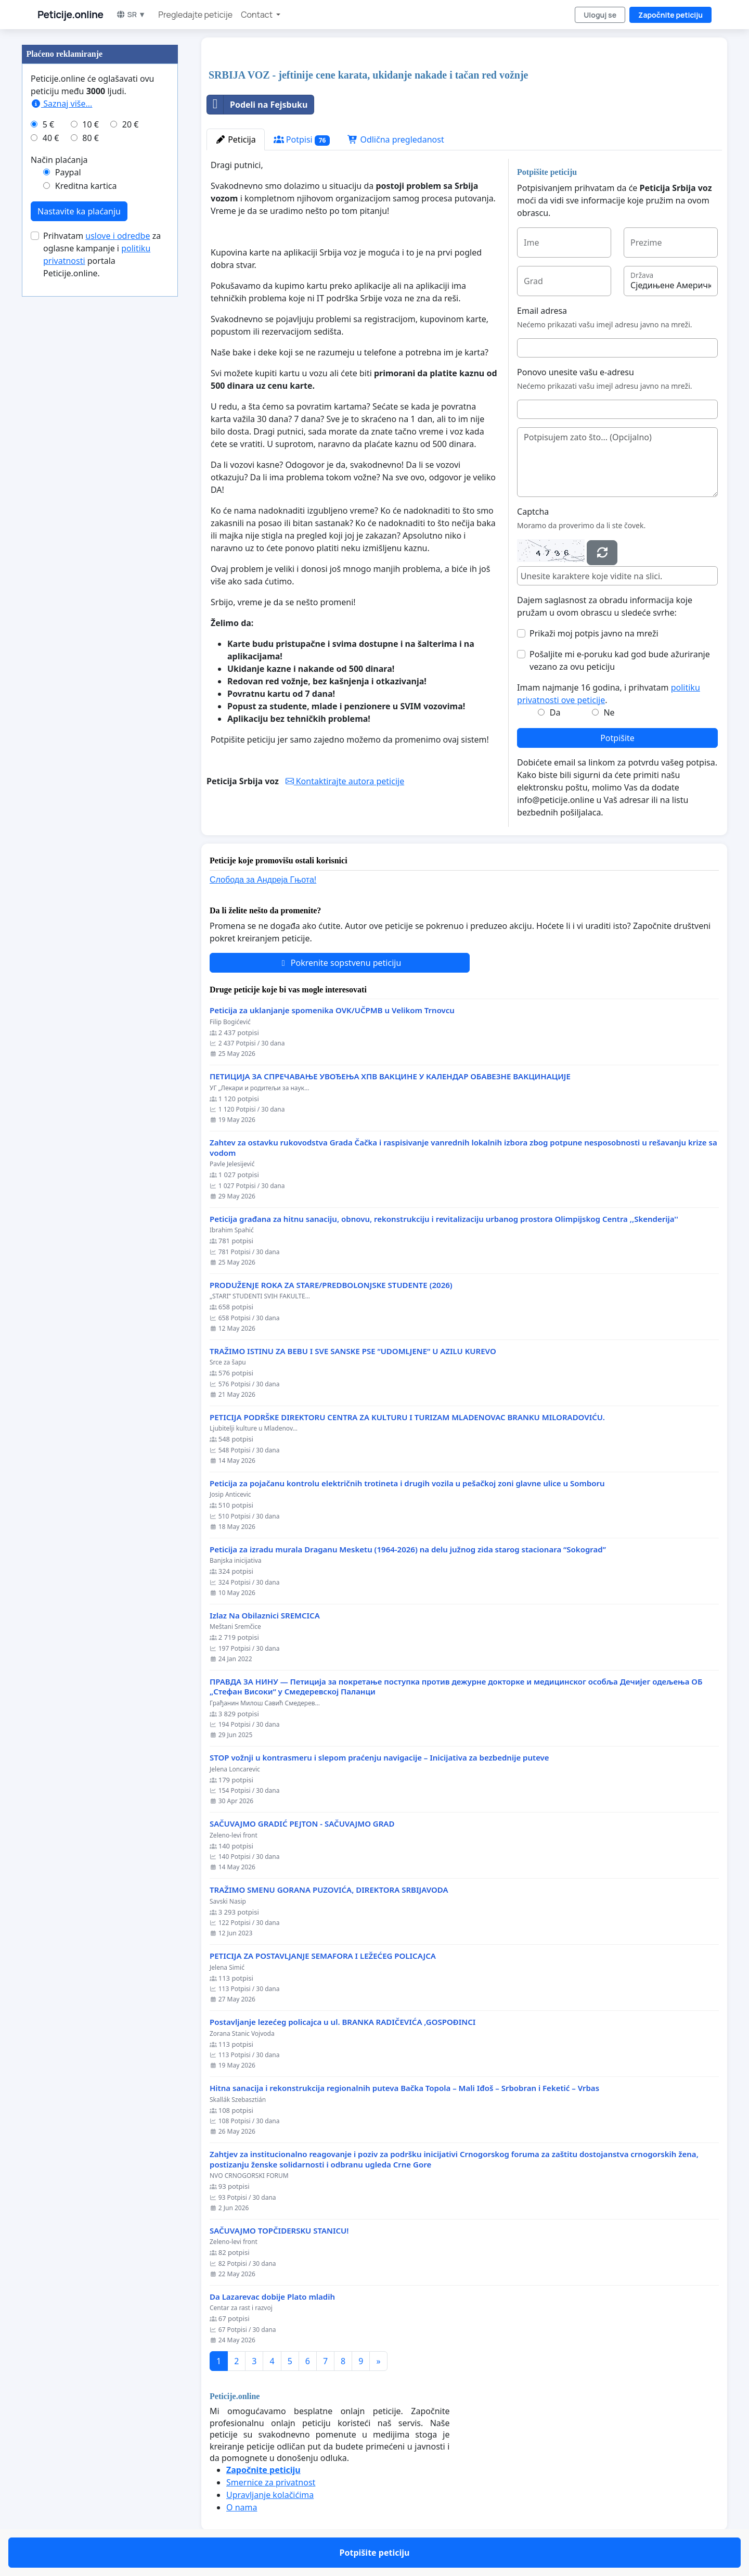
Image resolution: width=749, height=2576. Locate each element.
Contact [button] (257, 14)
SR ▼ (131, 14)
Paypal (68, 172)
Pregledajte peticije (195, 14)
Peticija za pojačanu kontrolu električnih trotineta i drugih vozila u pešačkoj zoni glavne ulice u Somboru (407, 1483)
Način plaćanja (59, 159)
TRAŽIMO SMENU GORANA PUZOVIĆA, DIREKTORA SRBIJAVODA (329, 1890)
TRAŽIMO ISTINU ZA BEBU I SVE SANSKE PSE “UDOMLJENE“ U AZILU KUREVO (353, 1351)
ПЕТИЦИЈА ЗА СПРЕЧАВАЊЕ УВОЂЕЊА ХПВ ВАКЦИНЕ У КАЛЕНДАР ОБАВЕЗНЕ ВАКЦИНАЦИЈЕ (390, 1076)
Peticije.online (70, 14)
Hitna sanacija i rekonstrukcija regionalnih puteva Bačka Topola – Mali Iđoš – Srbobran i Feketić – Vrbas (404, 2088)
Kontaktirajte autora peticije (345, 781)
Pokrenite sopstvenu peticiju (340, 962)
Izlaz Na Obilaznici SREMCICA (265, 1616)
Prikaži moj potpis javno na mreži (594, 633)
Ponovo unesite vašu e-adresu (575, 372)
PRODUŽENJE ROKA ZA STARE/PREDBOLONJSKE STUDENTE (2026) (331, 1285)
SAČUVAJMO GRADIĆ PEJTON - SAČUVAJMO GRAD (302, 1824)
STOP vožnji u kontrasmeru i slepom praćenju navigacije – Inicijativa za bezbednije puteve (379, 1758)
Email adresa (542, 310)
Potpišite (617, 738)
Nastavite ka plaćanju (79, 211)
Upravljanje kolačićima (270, 2495)
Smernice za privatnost (270, 2482)
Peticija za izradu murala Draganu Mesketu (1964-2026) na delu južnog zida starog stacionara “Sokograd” (408, 1549)
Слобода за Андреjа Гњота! (263, 879)
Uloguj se (600, 15)
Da (555, 712)
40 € (51, 138)
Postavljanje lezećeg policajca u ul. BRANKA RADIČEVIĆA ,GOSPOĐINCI (342, 2022)
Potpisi (302, 140)
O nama (241, 2507)
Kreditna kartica (86, 186)
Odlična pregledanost (395, 139)
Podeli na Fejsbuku (257, 104)
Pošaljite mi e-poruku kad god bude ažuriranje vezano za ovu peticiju (620, 660)
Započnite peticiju (670, 15)
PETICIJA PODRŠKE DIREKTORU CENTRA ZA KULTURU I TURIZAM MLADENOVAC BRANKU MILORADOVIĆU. (407, 1417)
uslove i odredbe (117, 235)
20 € (130, 124)
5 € (48, 124)
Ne (608, 712)
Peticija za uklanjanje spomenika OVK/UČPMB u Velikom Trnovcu (332, 1010)
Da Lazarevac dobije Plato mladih (272, 2297)
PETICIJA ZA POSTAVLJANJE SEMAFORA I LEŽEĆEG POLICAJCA (323, 1956)
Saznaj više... (61, 103)
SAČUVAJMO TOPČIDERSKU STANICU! (279, 2231)
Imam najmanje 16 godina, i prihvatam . (608, 694)
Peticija (235, 139)
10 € (90, 124)
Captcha (533, 511)
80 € (90, 138)
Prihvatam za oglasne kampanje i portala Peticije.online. (102, 254)
